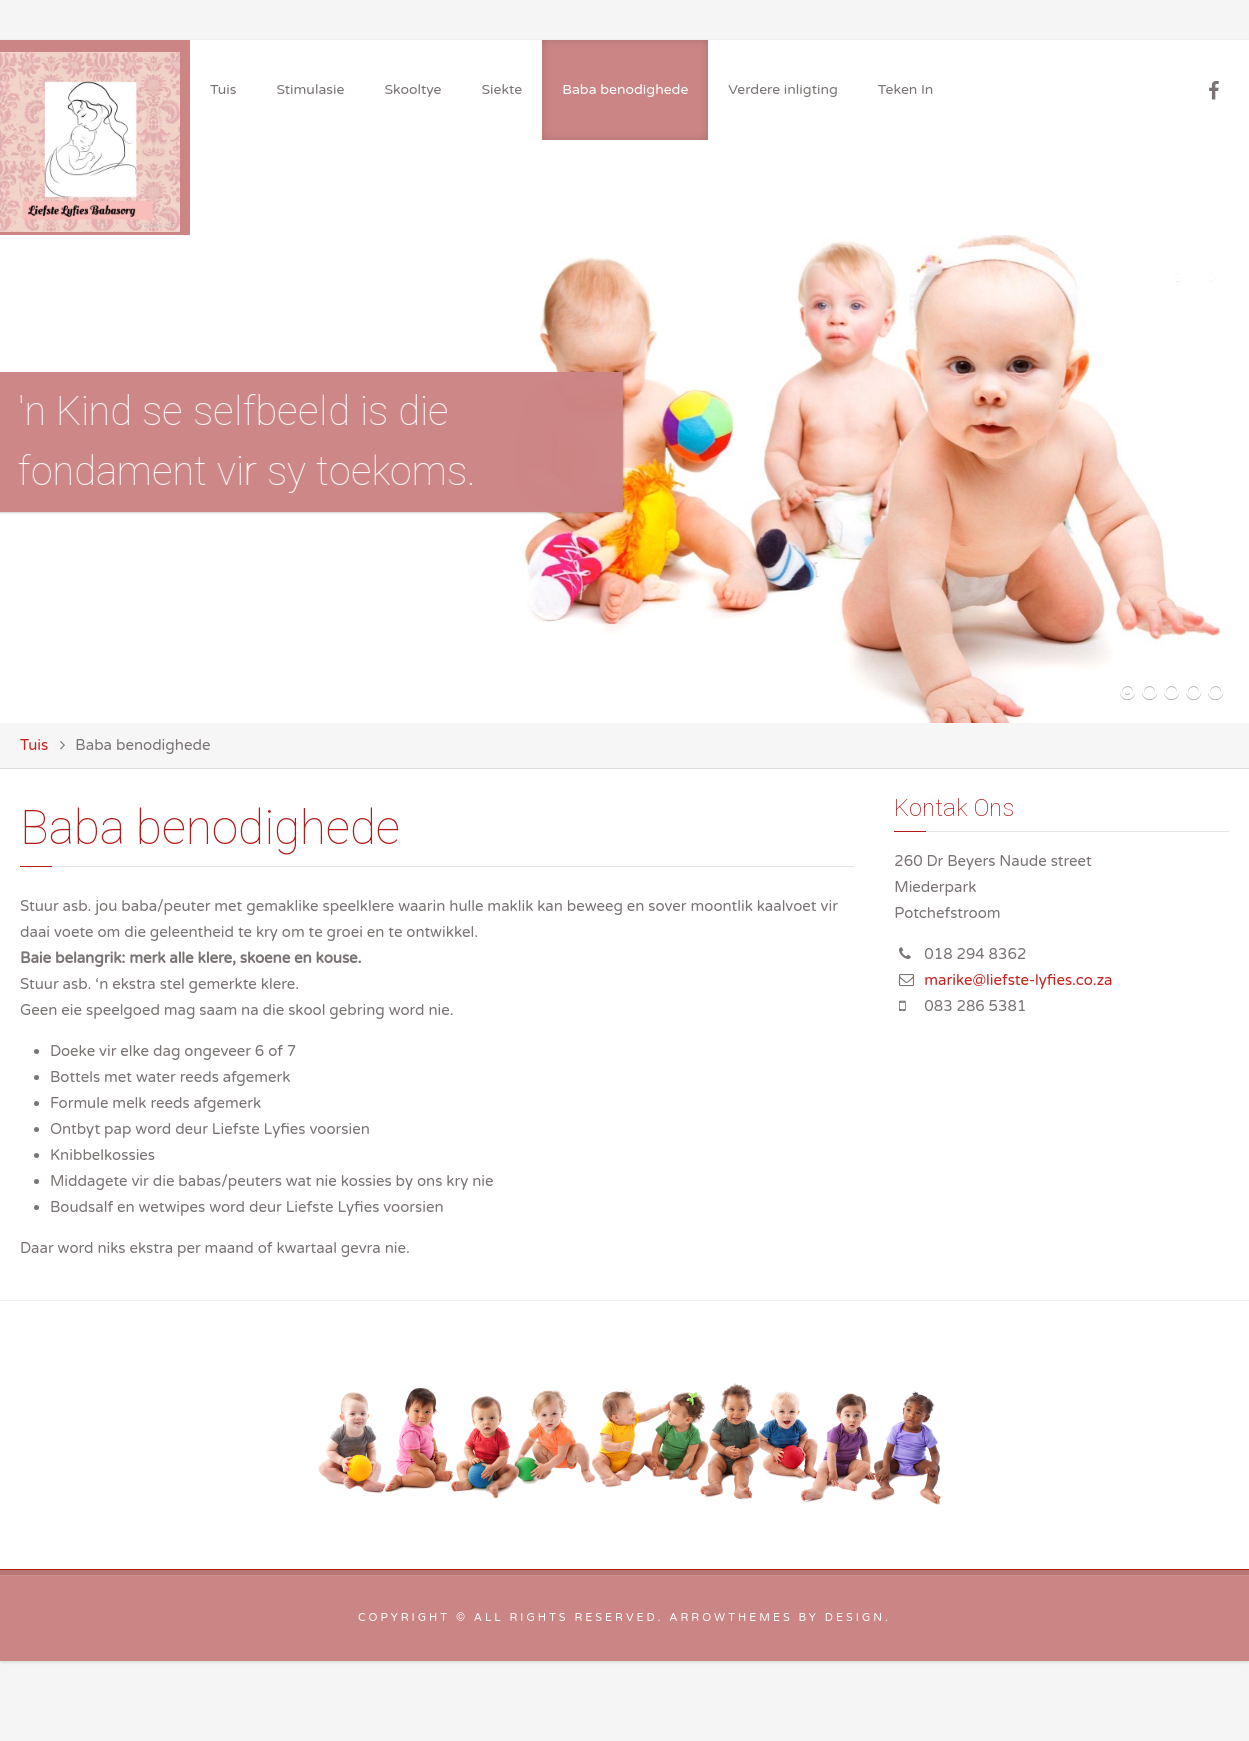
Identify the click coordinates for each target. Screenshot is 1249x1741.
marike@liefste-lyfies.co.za (1018, 980)
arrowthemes (730, 1617)
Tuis (34, 745)
